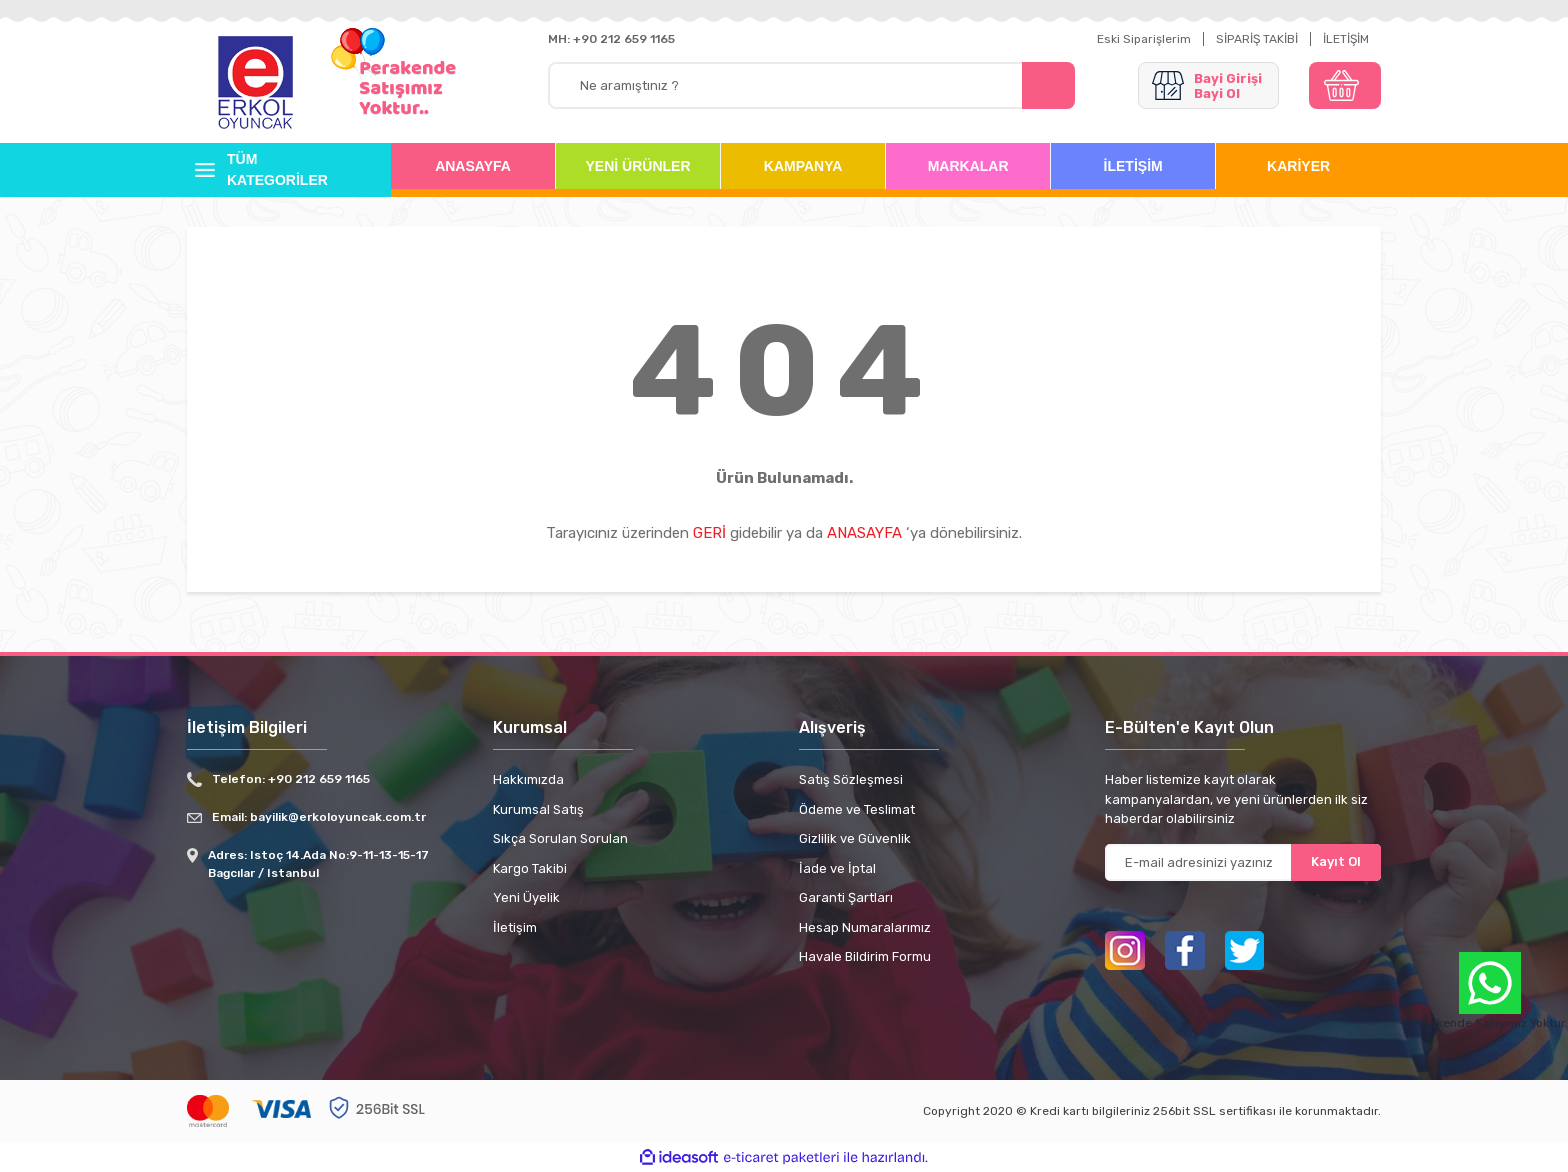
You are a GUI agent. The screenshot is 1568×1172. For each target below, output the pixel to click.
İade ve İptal (837, 868)
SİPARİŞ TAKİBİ (1257, 39)
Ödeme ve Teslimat (857, 809)
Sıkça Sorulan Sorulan (560, 838)
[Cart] (1345, 85)
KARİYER (1298, 166)
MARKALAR (968, 166)
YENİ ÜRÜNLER (638, 166)
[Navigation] (274, 170)
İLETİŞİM (1346, 39)
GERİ (709, 533)
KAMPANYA (803, 166)
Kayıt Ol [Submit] (1336, 861)
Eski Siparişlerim (1144, 39)
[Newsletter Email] (1243, 862)
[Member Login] (1208, 85)
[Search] (811, 85)
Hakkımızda (528, 779)
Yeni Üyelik (526, 897)
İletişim (515, 927)
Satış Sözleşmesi (851, 779)
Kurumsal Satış (538, 809)
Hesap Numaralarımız (865, 927)
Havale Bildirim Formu (865, 956)
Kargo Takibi (530, 868)
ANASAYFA (473, 166)
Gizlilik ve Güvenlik (855, 838)
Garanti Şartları (846, 897)
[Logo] (256, 84)
